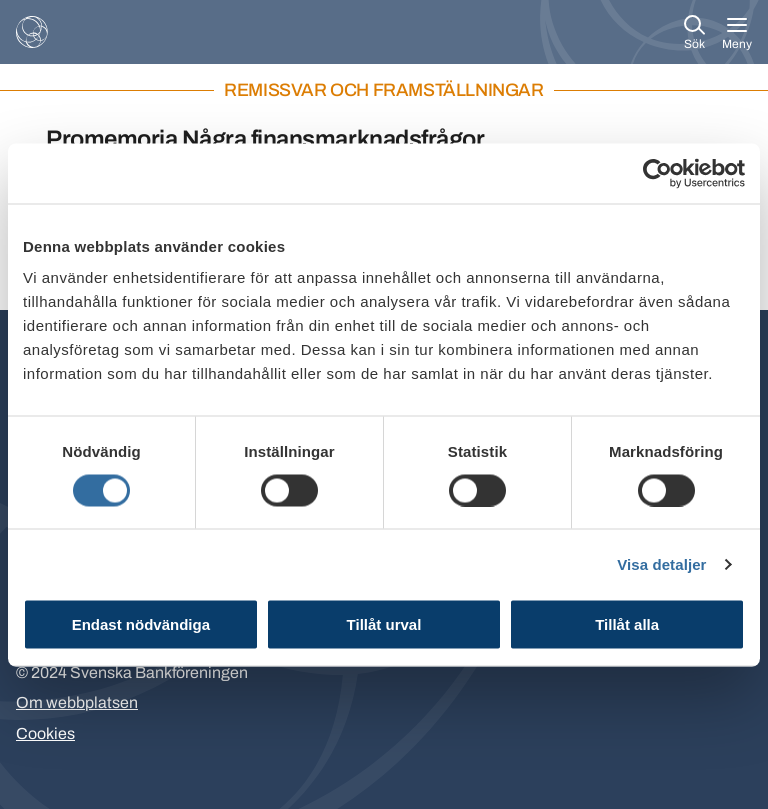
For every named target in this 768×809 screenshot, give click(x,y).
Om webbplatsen (77, 702)
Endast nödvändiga (141, 624)
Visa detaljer (661, 563)
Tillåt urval (384, 624)
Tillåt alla (627, 624)
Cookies (45, 733)
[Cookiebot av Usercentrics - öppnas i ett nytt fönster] (657, 173)
